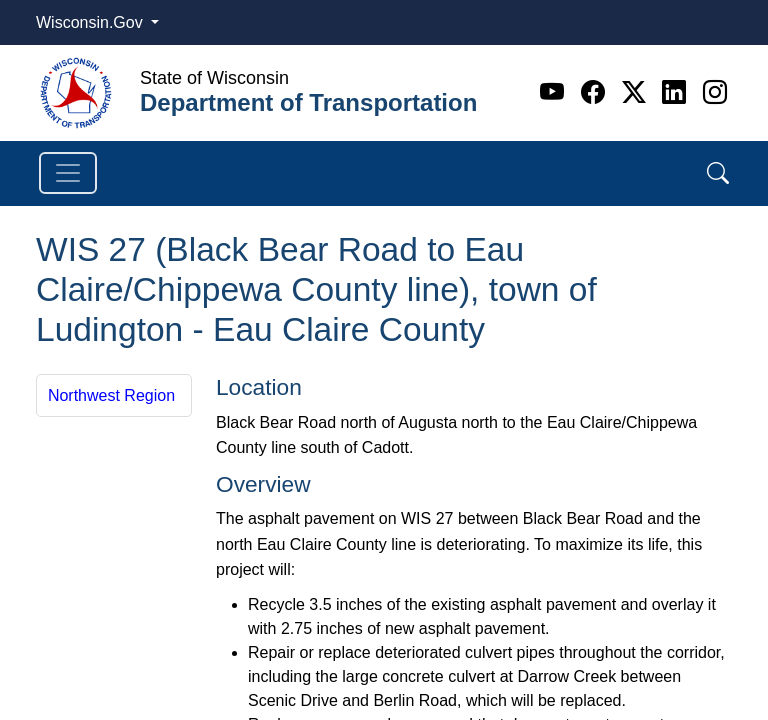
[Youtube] (555, 92)
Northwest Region (111, 395)
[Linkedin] (677, 92)
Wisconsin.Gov (91, 22)
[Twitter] (637, 92)
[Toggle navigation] (68, 173)
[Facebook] (596, 92)
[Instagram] (715, 92)
